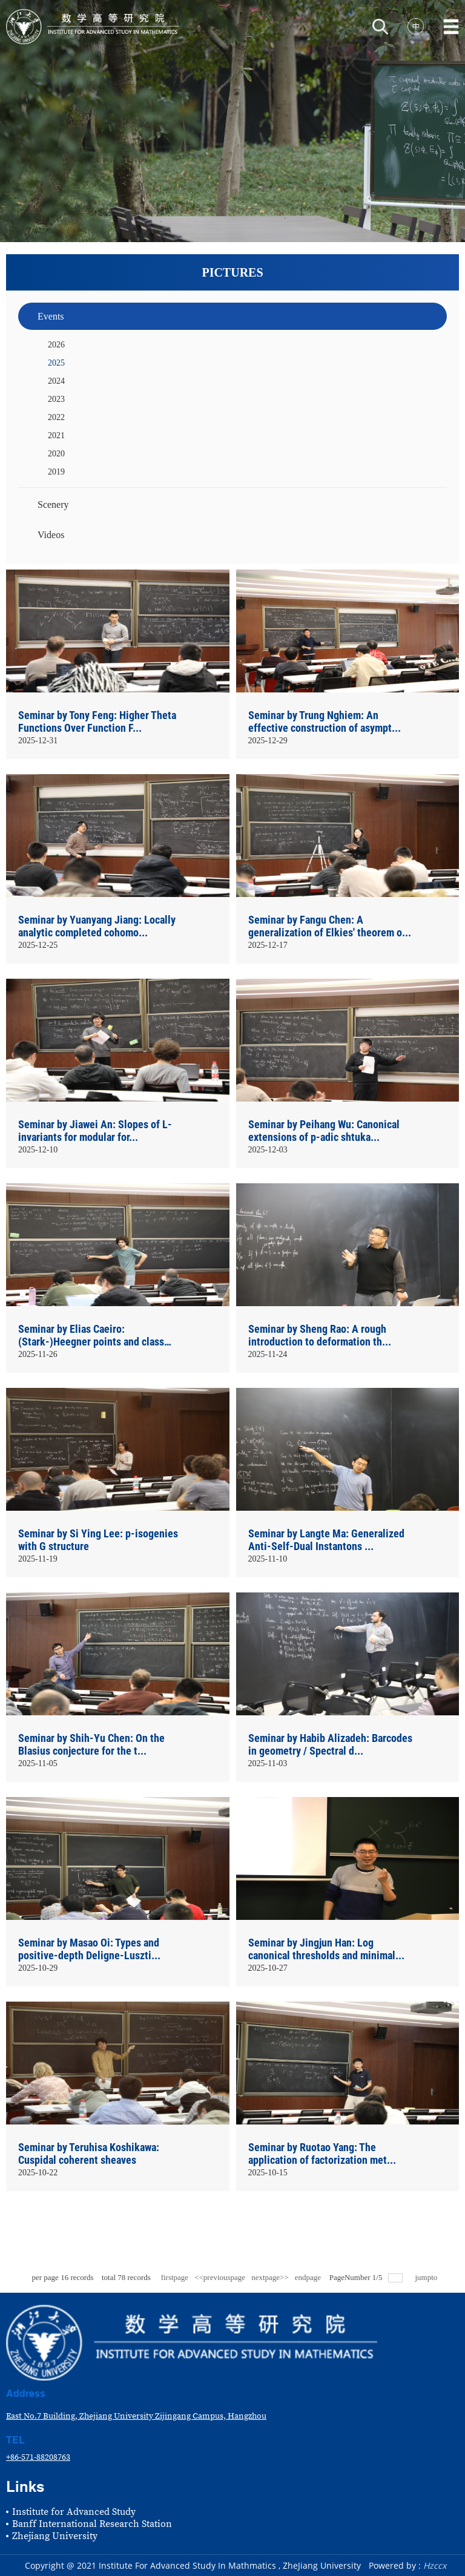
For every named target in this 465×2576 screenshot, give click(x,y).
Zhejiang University (54, 2536)
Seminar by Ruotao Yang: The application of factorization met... (322, 2153)
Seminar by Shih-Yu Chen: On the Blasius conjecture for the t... (91, 1744)
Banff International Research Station (92, 2524)
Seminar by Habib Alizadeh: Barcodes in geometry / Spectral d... (330, 1744)
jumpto (427, 2277)
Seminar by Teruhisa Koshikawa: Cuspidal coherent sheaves (88, 2153)
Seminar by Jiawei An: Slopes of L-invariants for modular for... (95, 1130)
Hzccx (434, 2565)
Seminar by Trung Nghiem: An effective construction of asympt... (324, 721)
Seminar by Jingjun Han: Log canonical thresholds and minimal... (326, 1949)
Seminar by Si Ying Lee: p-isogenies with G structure (98, 1539)
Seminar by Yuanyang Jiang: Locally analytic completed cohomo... (97, 926)
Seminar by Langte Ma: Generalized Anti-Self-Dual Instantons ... (326, 1539)
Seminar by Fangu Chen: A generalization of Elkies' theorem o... (329, 926)
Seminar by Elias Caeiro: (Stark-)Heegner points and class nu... (91, 1336)
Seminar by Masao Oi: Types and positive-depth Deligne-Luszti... (89, 1949)
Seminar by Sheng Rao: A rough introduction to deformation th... (319, 1335)
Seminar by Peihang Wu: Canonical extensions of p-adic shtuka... (324, 1130)
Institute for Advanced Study (74, 2512)
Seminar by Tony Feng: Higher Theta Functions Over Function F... (97, 721)
